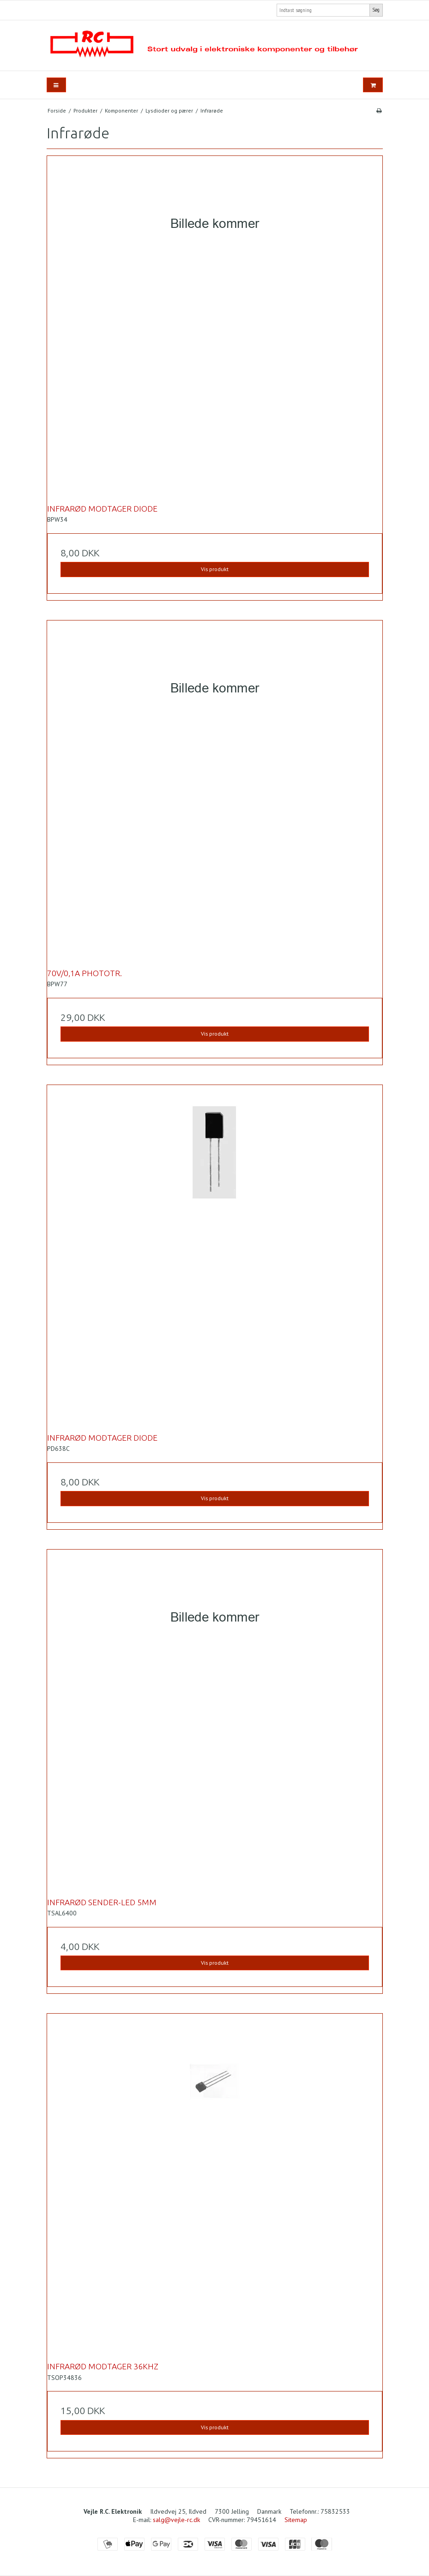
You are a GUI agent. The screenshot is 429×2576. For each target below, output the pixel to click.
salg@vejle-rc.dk (176, 2520)
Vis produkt (215, 569)
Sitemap (295, 2520)
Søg (376, 9)
